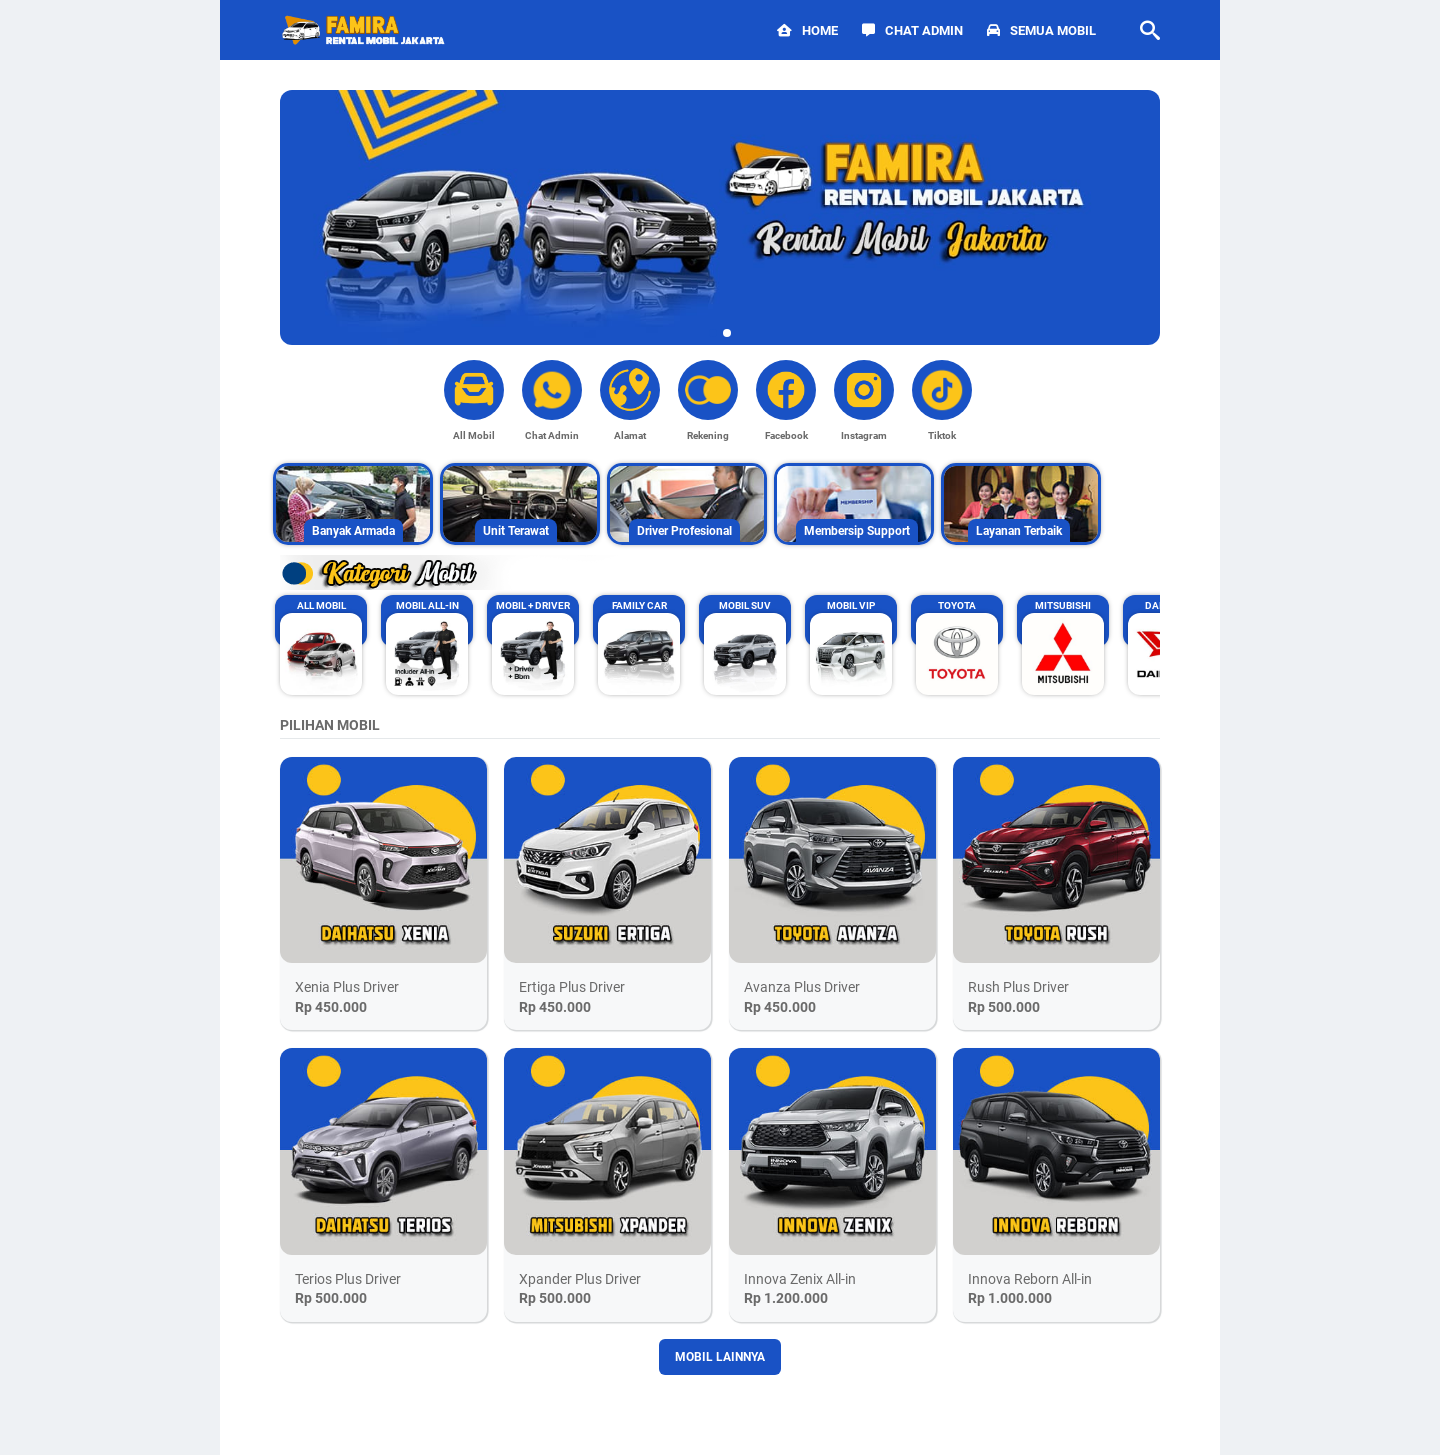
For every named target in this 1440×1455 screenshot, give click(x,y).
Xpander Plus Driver (580, 1279)
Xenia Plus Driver (347, 987)
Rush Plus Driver (1018, 987)
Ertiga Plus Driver (572, 987)
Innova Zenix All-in (800, 1279)
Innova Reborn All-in (1030, 1279)
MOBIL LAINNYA (720, 1357)
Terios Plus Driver (348, 1279)
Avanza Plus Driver (802, 987)
